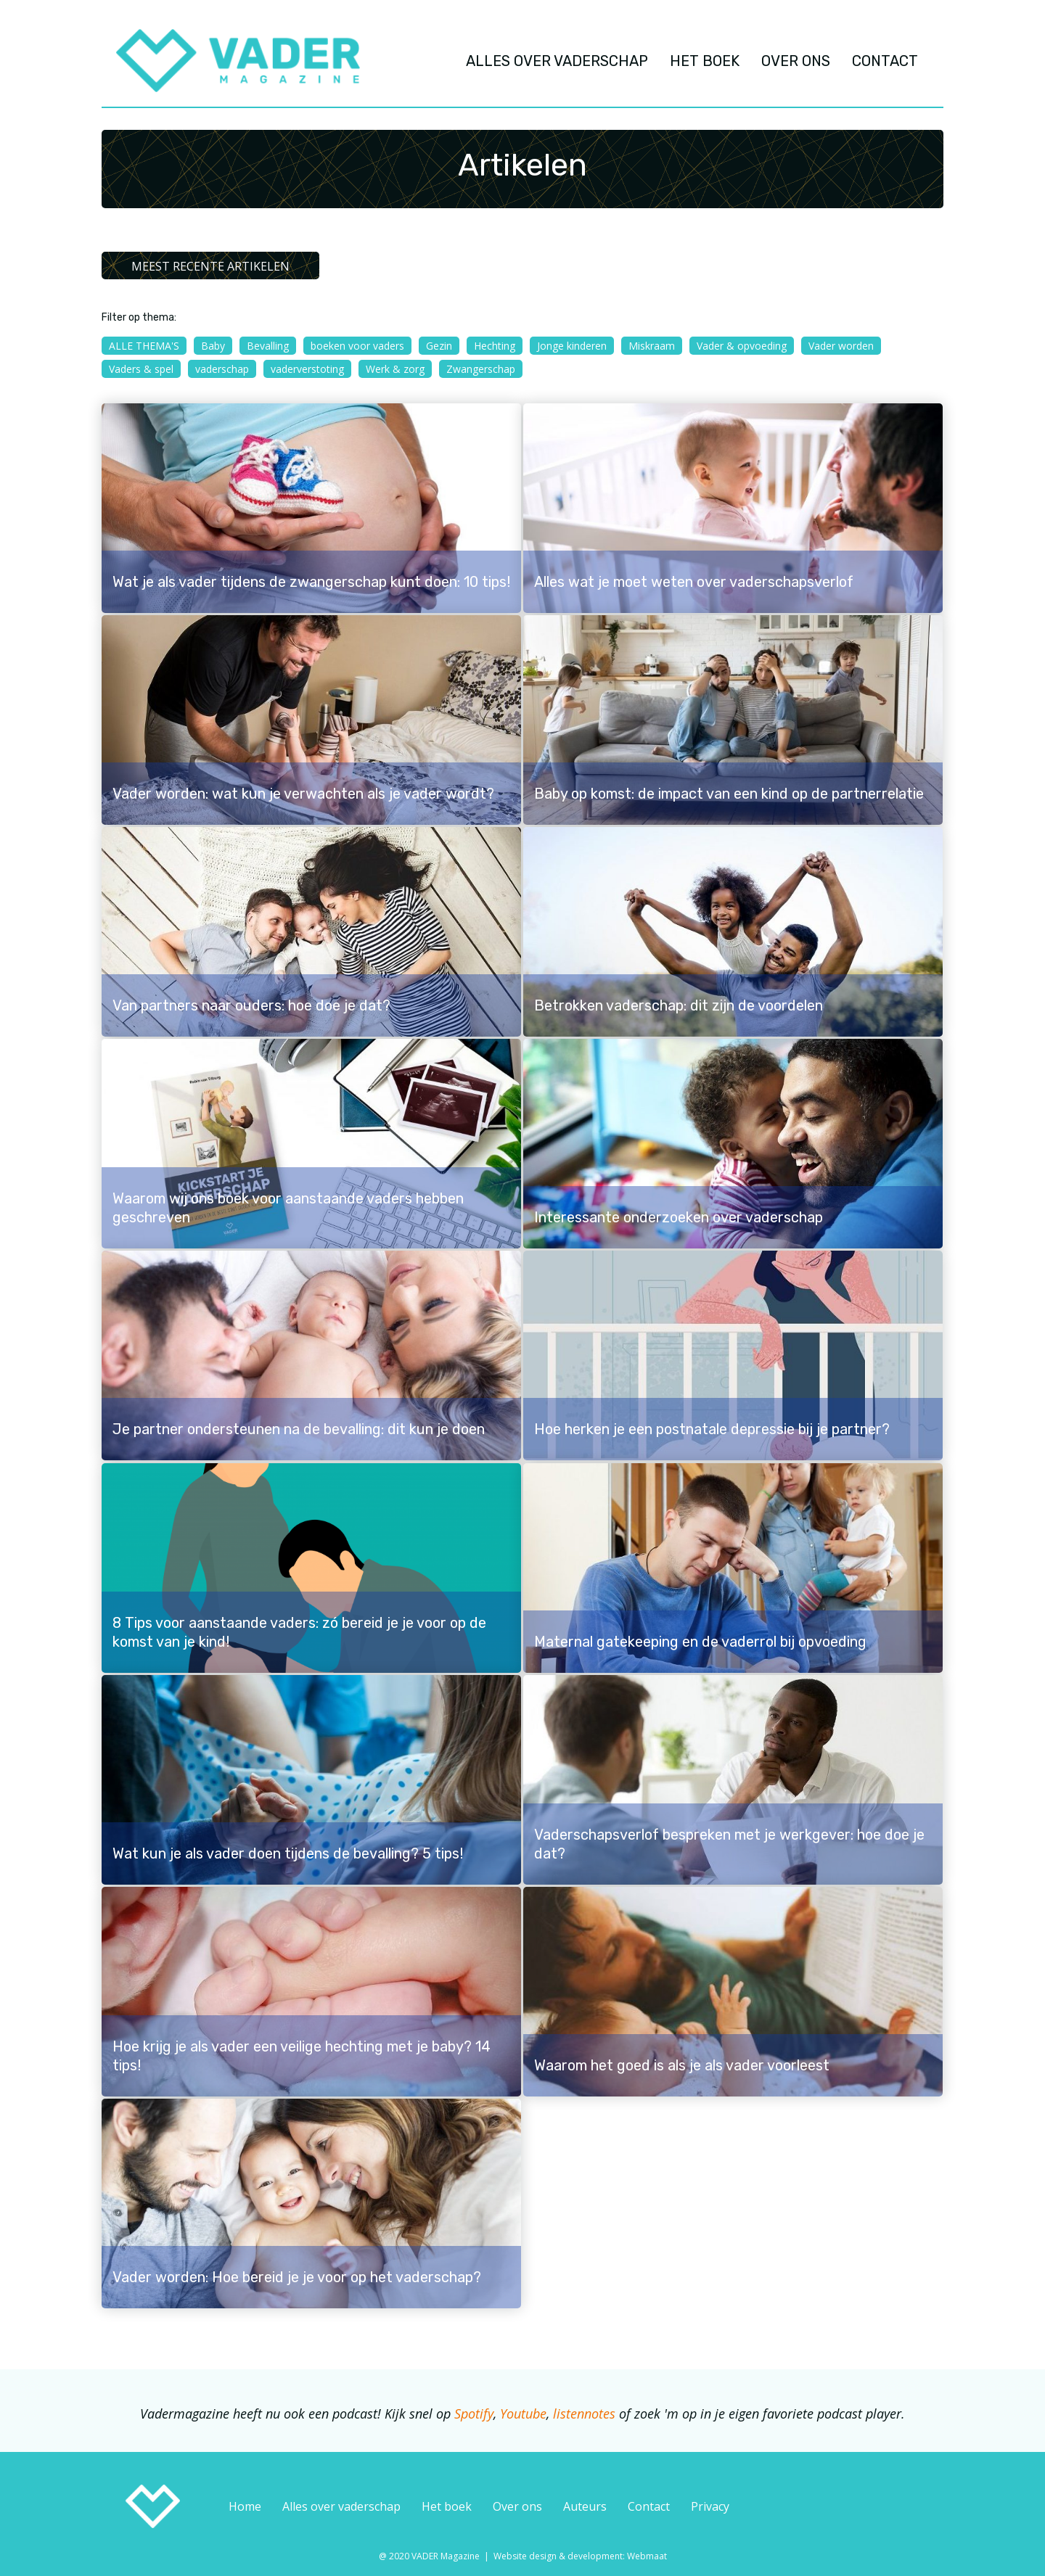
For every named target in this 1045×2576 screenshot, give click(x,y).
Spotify (473, 2413)
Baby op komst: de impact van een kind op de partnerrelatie (729, 793)
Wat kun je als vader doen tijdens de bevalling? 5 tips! (287, 1853)
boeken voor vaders (357, 346)
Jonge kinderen (572, 346)
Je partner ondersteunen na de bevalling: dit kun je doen (298, 1429)
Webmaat (647, 2556)
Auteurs (585, 2506)
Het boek (447, 2506)
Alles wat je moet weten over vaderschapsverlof (693, 581)
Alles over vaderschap (341, 2506)
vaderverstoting (307, 369)
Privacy (710, 2506)
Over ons (517, 2506)
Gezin (439, 346)
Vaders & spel (141, 369)
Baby (213, 346)
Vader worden (841, 346)
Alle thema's (144, 346)
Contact (649, 2506)
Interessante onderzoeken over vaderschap (678, 1217)
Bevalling (268, 346)
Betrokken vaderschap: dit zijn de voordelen (678, 1005)
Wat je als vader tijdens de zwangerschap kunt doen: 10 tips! (311, 581)
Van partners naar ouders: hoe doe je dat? (251, 1005)
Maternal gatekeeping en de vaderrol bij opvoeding (700, 1641)
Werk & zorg (395, 369)
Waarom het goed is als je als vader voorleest (681, 2065)
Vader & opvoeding (742, 346)
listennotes (584, 2413)
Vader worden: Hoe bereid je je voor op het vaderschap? (296, 2277)
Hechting (494, 346)
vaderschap (222, 369)
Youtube (523, 2413)
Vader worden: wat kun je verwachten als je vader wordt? (303, 793)
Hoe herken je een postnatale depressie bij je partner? (712, 1429)
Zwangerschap (480, 369)
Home (245, 2506)
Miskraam (651, 346)
